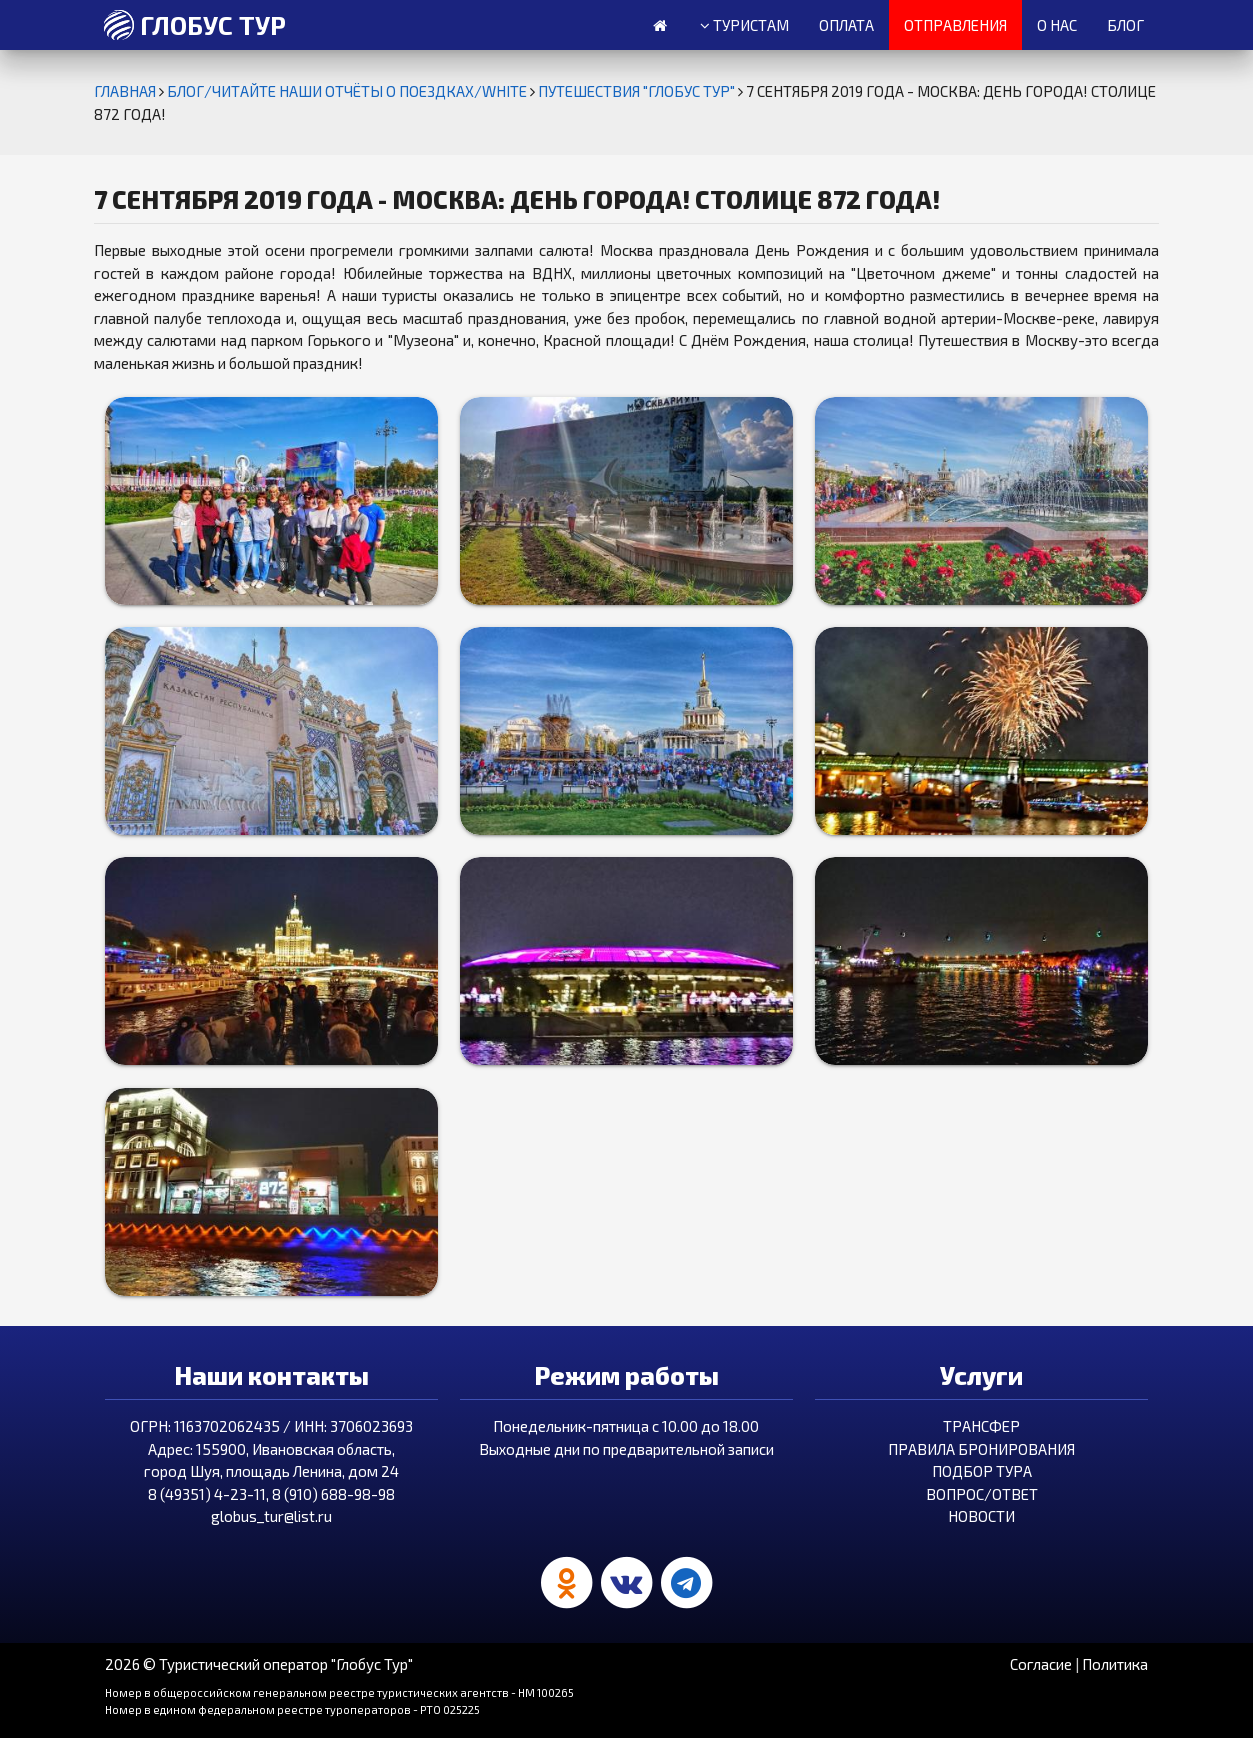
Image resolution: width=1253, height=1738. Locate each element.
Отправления (955, 25)
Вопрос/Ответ (982, 1494)
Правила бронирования (981, 1449)
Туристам (744, 26)
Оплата (846, 25)
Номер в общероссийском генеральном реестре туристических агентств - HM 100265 (339, 1692)
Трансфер (981, 1426)
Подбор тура (982, 1471)
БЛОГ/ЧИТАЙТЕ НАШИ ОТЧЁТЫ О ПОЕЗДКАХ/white (348, 91)
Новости (981, 1516)
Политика (1115, 1664)
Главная (126, 91)
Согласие (1041, 1664)
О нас (1057, 25)
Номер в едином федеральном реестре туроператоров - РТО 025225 (292, 1709)
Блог (1125, 25)
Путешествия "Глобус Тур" (638, 91)
